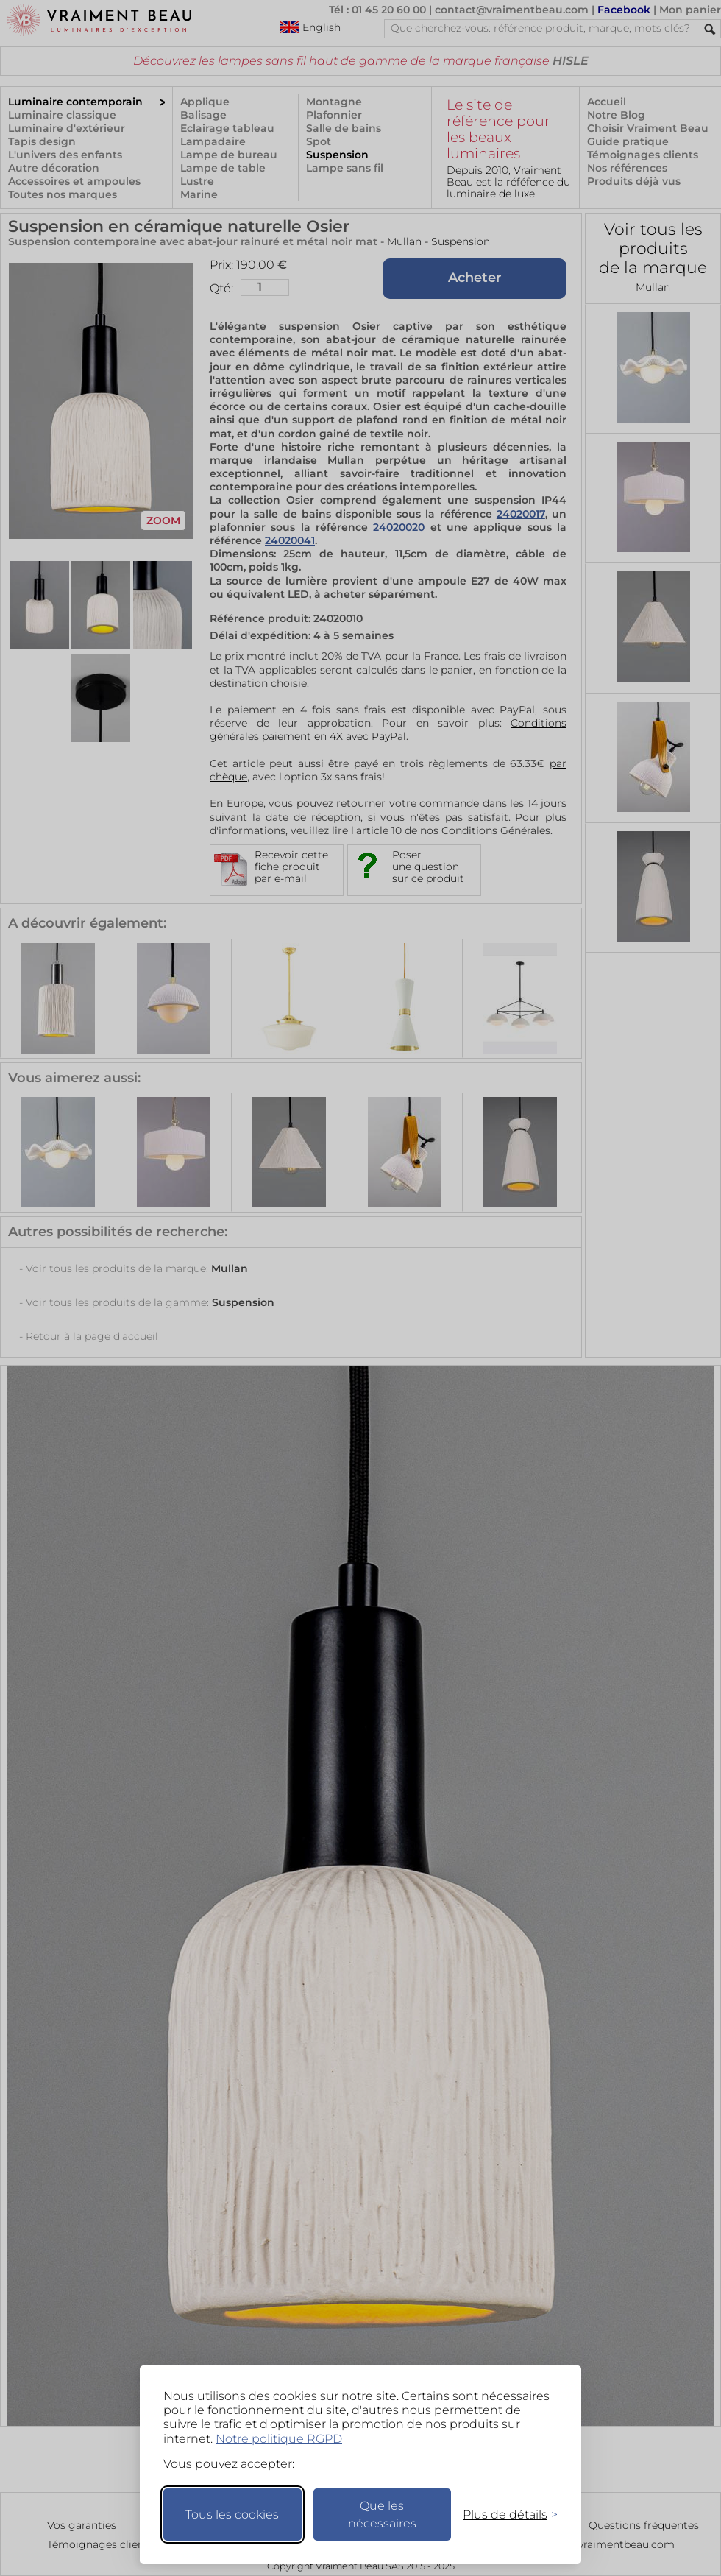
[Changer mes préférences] (503, 2514)
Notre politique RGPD (279, 2439)
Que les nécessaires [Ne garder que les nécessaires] (382, 2514)
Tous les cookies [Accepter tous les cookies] (232, 2515)
